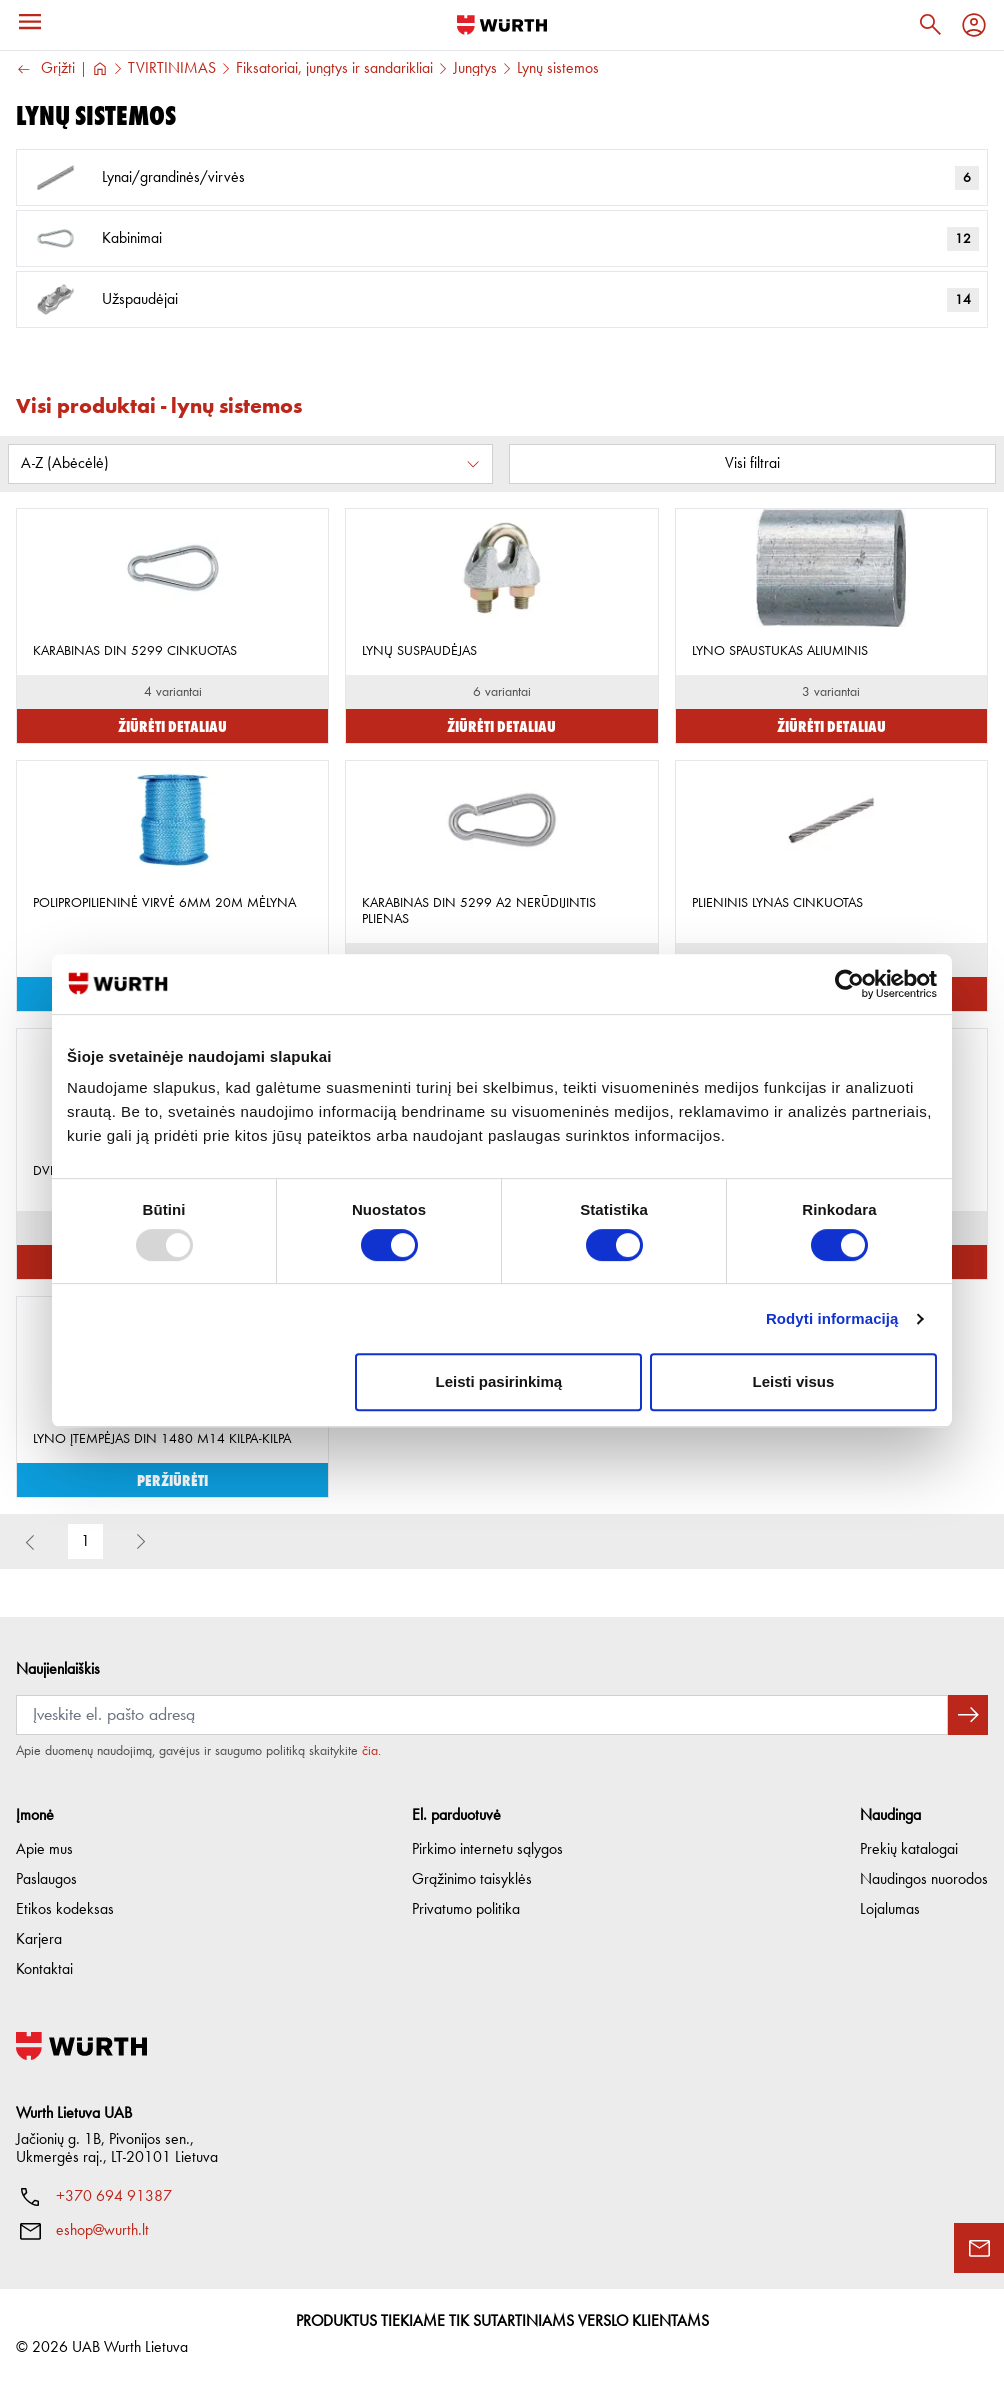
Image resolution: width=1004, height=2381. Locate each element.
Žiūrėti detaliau (172, 725)
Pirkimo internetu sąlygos (487, 1850)
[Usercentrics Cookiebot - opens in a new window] (849, 984)
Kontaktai (44, 1970)
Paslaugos (46, 1880)
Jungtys (475, 69)
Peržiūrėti (172, 1479)
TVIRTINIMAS (172, 69)
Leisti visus (794, 1381)
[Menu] (30, 22)
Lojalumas (890, 1910)
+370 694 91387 (114, 2197)
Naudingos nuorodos (924, 1880)
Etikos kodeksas (65, 1910)
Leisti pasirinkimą (499, 1381)
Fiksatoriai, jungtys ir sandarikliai (334, 69)
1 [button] (85, 1542)
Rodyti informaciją (832, 1318)
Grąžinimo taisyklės (472, 1880)
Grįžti (45, 69)
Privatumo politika (466, 1910)
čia (370, 1751)
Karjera (39, 1940)
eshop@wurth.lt (102, 2231)
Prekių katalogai (909, 1850)
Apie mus (44, 1850)
